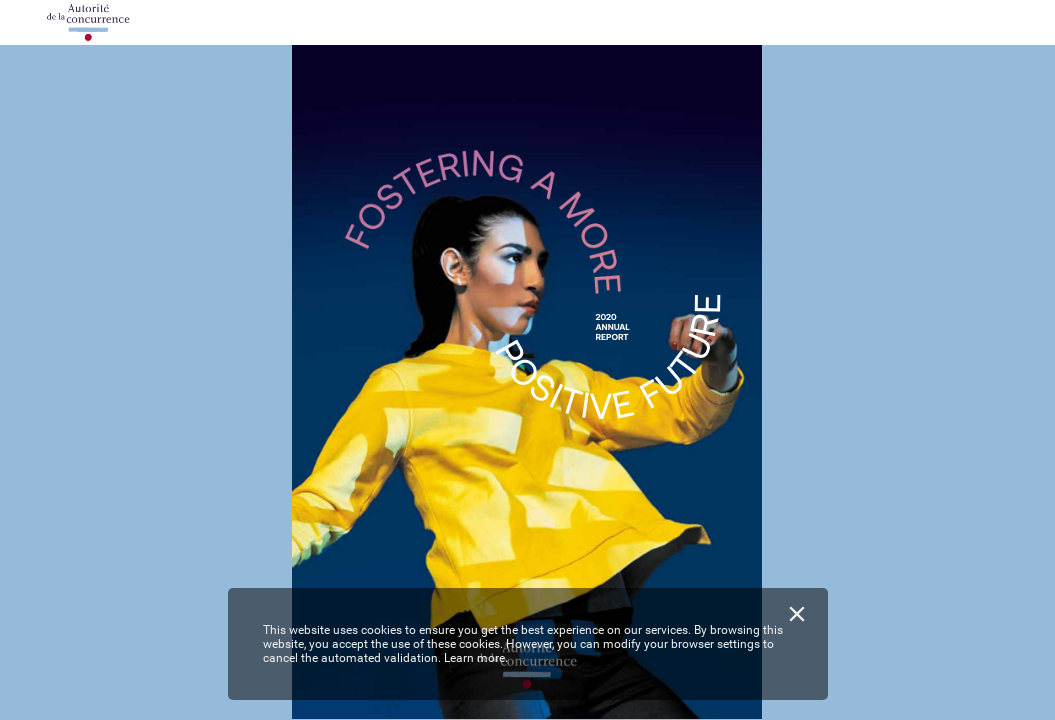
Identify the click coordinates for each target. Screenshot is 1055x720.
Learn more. (476, 658)
